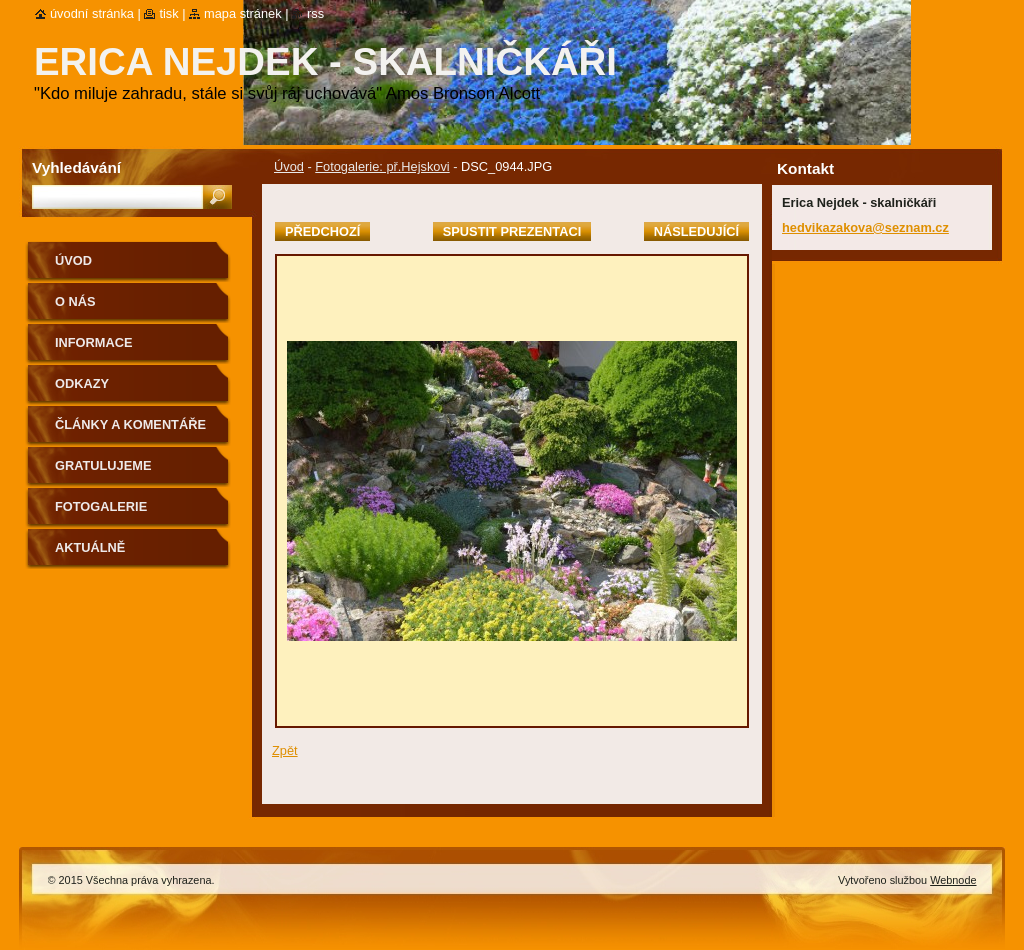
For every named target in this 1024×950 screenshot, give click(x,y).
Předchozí (322, 231)
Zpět (285, 750)
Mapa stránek (243, 13)
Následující (696, 231)
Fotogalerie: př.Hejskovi (382, 166)
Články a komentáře (130, 424)
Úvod (289, 166)
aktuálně (90, 547)
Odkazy (82, 383)
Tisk (168, 13)
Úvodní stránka (92, 13)
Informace (94, 342)
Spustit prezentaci (512, 231)
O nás (75, 301)
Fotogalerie (101, 506)
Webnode (953, 880)
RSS (315, 13)
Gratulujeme (103, 465)
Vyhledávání (76, 167)
